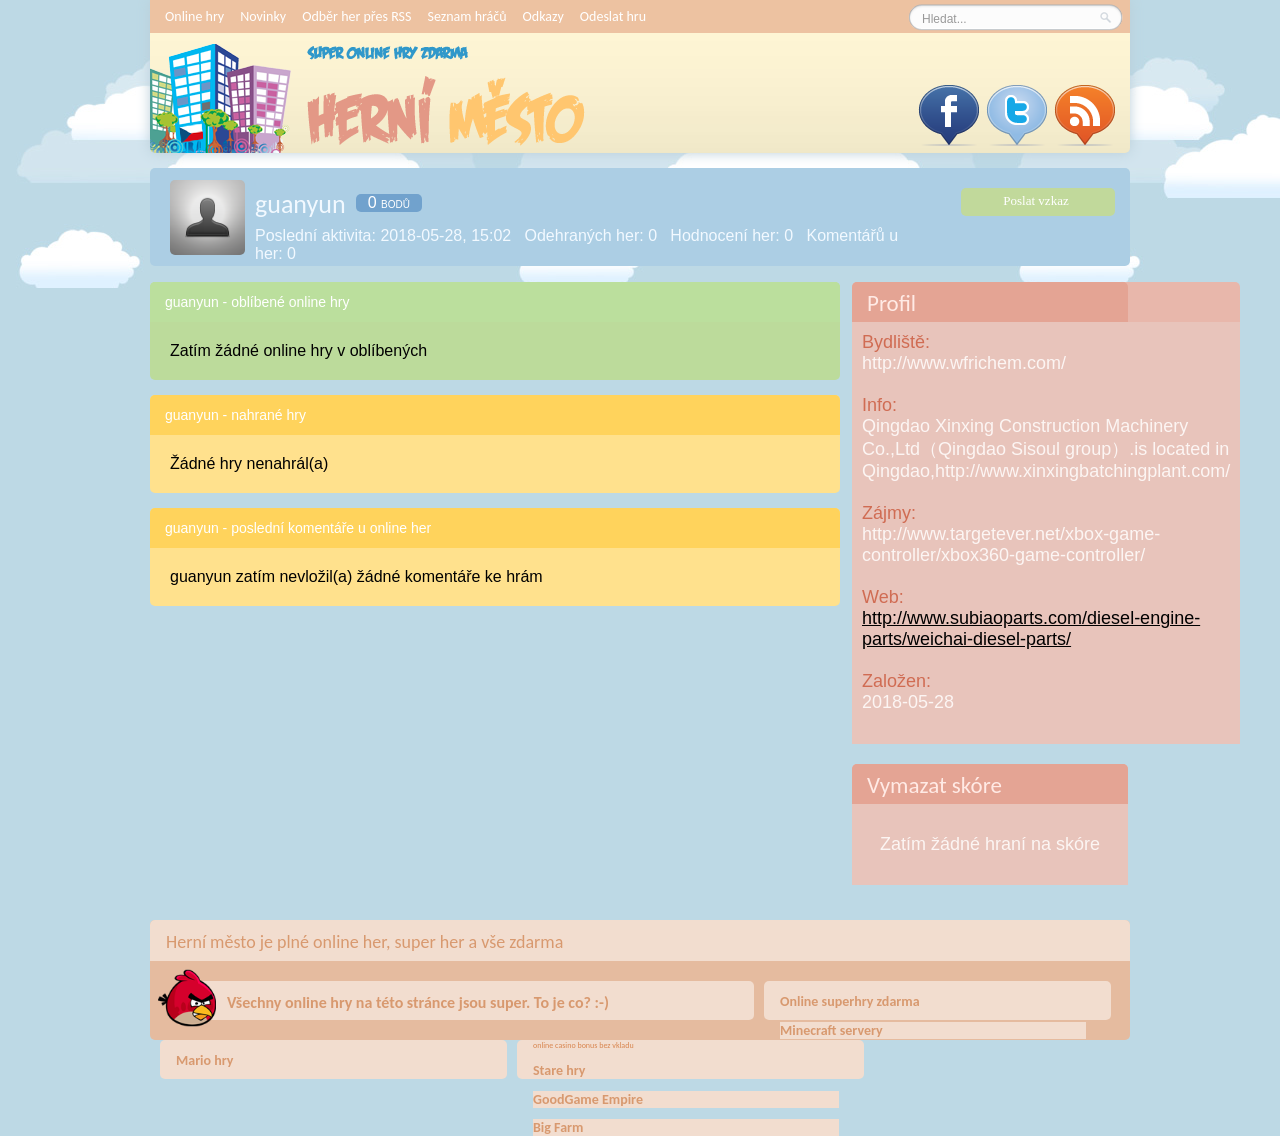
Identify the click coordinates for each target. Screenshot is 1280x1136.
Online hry (194, 16)
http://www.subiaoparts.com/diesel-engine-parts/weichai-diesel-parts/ (1031, 628)
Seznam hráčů (466, 16)
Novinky (263, 16)
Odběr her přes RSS (356, 16)
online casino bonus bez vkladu (583, 1045)
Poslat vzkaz (1035, 200)
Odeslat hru (613, 16)
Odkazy (543, 16)
